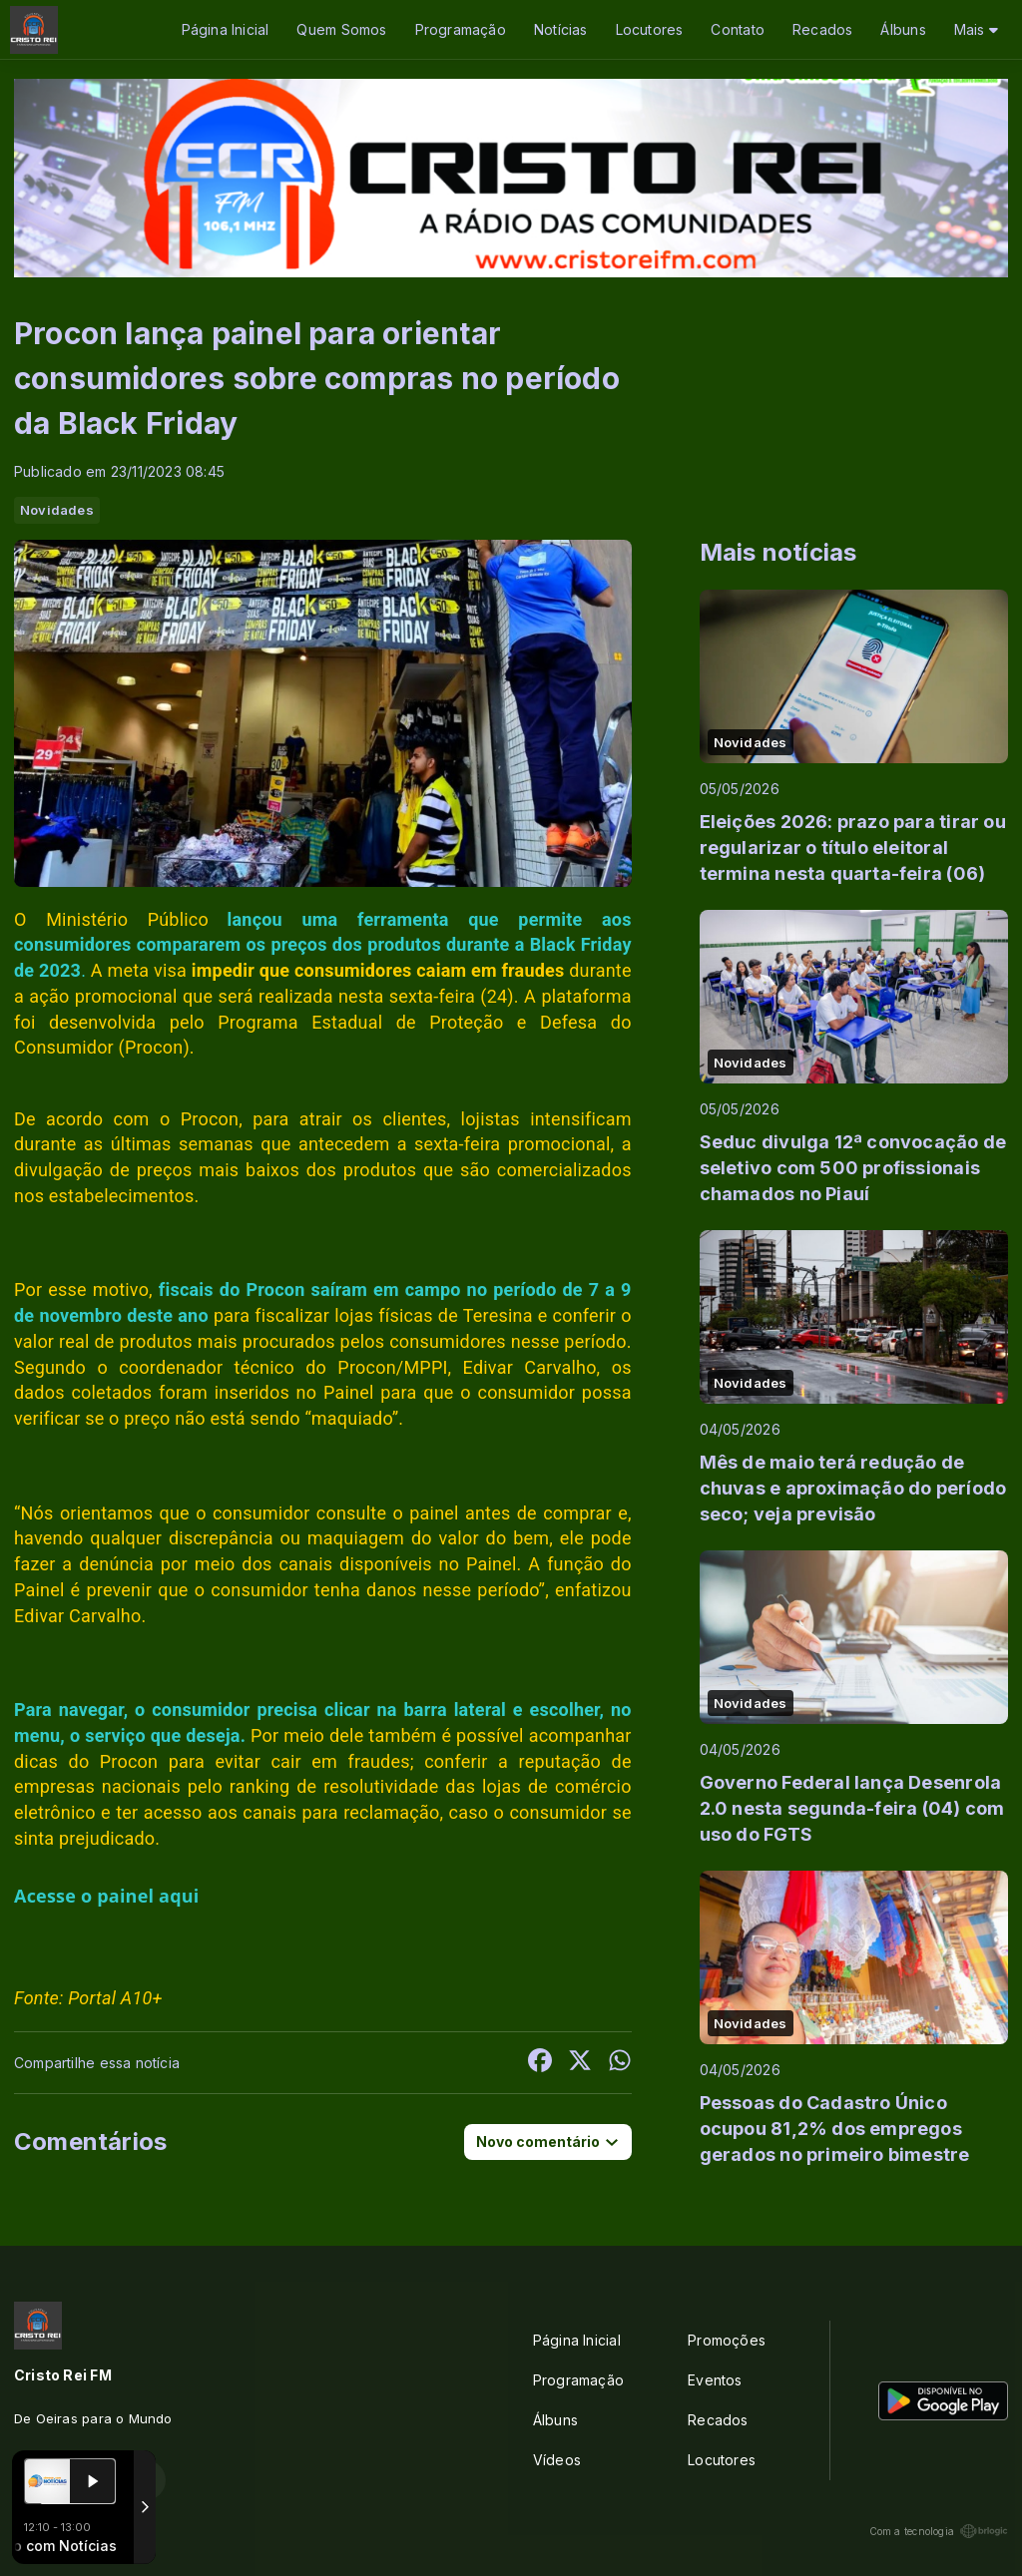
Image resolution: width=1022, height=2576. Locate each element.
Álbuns (902, 29)
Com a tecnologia (938, 2531)
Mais (976, 29)
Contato (737, 29)
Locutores (650, 29)
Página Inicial (225, 29)
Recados (822, 29)
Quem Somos (341, 29)
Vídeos (557, 2459)
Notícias (561, 29)
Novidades (57, 510)
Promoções (727, 2340)
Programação (460, 29)
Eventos (715, 2379)
